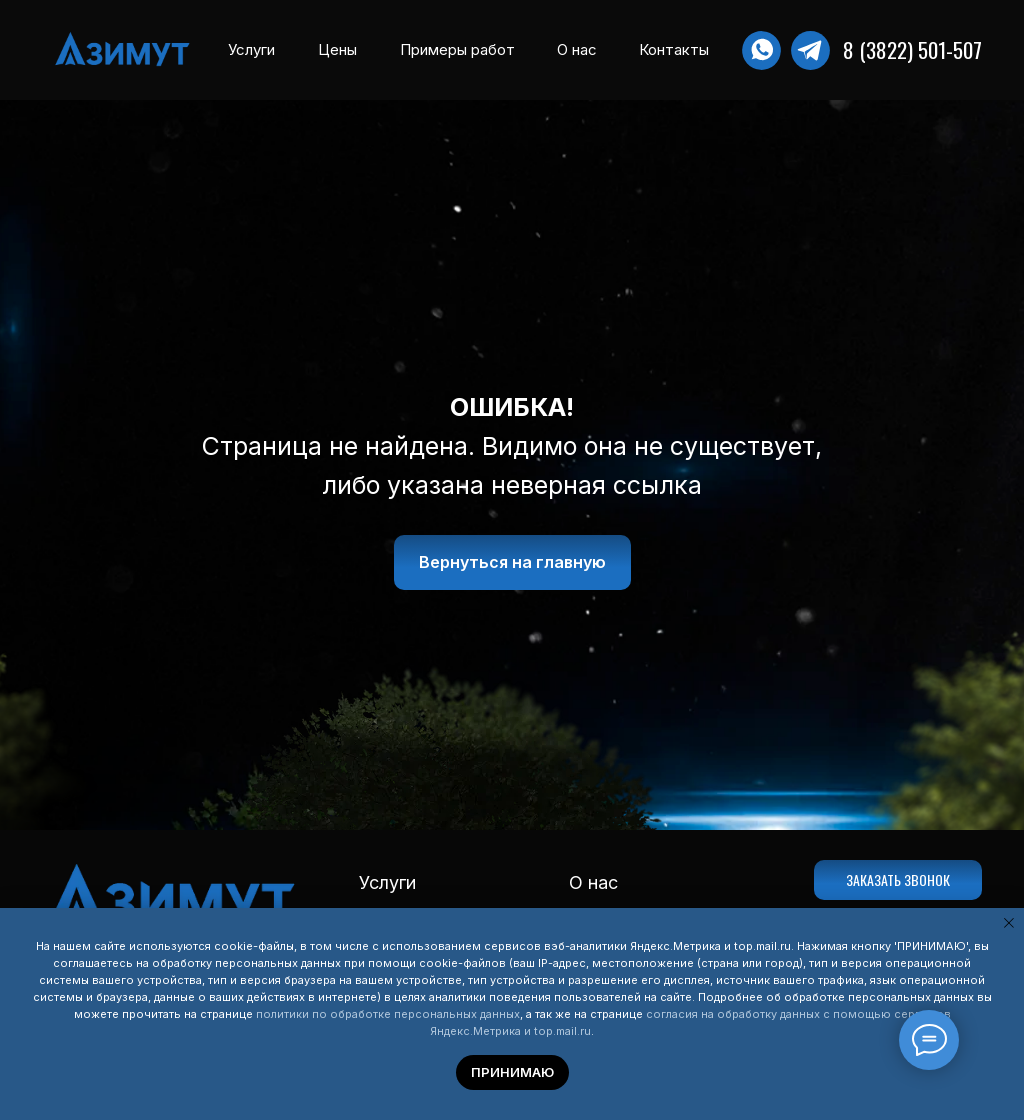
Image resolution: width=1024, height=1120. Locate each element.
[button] (898, 880)
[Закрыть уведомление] (1009, 923)
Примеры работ (457, 49)
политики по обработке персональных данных (388, 1014)
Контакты (674, 49)
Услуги (251, 49)
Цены (337, 49)
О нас (577, 49)
